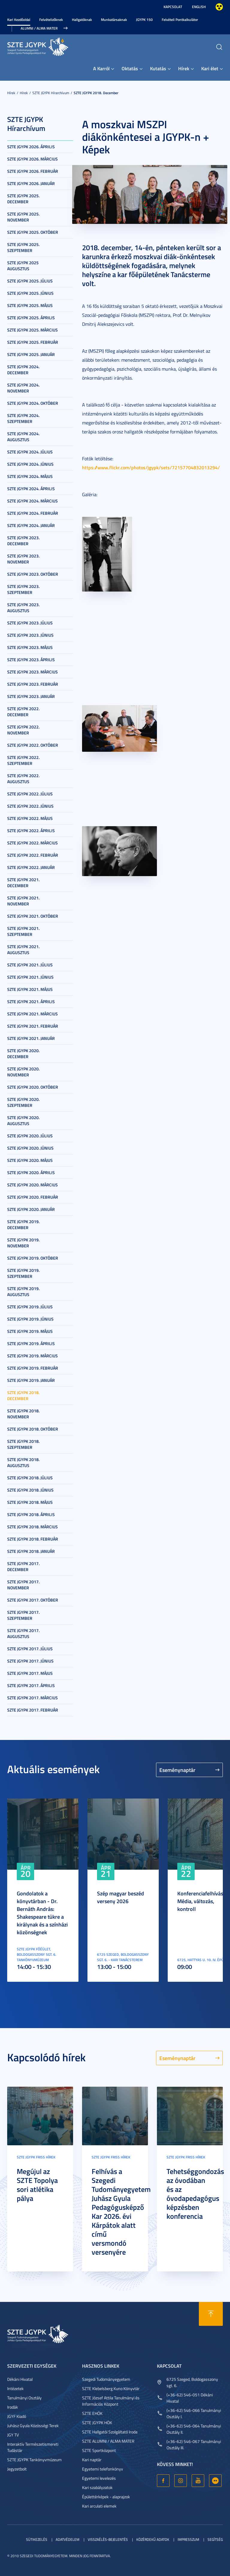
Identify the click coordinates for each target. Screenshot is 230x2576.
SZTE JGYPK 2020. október (32, 1087)
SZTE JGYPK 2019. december (23, 1224)
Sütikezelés (36, 2539)
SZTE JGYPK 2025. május (30, 305)
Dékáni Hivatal (20, 2379)
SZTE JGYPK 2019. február (32, 1368)
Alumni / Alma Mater (39, 28)
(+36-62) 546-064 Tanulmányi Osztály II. (194, 2429)
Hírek (183, 68)
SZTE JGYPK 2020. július (30, 1136)
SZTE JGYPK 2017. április (31, 1685)
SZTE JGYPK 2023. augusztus (23, 607)
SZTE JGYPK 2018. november (23, 1414)
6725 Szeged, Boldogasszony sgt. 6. (192, 2382)
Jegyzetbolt (17, 2469)
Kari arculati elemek (99, 2506)
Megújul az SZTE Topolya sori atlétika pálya (37, 2184)
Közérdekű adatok (152, 2539)
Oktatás (130, 68)
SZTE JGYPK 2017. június (30, 1661)
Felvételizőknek (51, 19)
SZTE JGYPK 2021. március (32, 1014)
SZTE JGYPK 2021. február (32, 1026)
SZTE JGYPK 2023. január (31, 696)
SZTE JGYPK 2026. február (32, 171)
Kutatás (158, 68)
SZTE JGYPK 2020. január (31, 1209)
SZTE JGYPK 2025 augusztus (23, 265)
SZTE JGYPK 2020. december (23, 1053)
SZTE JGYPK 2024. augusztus (23, 436)
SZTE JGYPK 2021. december (23, 882)
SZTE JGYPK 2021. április (31, 1001)
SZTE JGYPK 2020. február (32, 1197)
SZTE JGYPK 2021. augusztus (23, 949)
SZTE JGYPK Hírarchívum (50, 92)
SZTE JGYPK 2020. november (23, 1072)
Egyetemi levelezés (99, 2478)
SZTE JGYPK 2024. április (31, 488)
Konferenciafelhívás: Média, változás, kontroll (200, 1901)
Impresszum (188, 2539)
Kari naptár (92, 2459)
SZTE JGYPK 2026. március (32, 159)
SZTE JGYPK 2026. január (31, 183)
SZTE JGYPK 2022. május (30, 818)
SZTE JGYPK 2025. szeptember (23, 247)
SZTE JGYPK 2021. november (23, 901)
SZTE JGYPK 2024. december (23, 369)
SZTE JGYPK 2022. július (30, 794)
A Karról (101, 68)
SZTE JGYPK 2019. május (30, 1331)
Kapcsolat (173, 6)
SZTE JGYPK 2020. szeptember (23, 1102)
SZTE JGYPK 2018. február (32, 1539)
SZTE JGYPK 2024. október (32, 403)
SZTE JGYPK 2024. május (30, 476)
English (199, 6)
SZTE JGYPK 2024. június (30, 464)
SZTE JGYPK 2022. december (23, 711)
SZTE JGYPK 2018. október (32, 1429)
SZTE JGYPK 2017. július (30, 1648)
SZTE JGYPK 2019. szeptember (23, 1273)
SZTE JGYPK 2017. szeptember (23, 1615)
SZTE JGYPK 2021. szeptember (23, 931)
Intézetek (15, 2388)
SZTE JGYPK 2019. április (31, 1343)
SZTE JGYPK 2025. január (31, 354)
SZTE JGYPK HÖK (97, 2422)
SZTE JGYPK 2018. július (30, 1477)
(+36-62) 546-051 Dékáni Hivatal (190, 2398)
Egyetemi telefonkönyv (102, 2469)
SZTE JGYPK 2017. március (32, 1697)
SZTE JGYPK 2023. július (30, 623)
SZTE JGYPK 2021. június (30, 977)
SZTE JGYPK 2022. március (32, 843)
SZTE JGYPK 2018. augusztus (23, 1462)
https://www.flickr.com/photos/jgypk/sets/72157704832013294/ (151, 467)
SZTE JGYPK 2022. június (30, 806)
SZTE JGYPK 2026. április (31, 146)
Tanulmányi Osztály (24, 2398)
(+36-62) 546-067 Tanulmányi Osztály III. (194, 2444)
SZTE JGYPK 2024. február (32, 513)
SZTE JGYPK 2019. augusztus (23, 1291)
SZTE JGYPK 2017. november (23, 1584)
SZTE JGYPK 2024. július (30, 452)
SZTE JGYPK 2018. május (30, 1502)
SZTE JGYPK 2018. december (96, 92)
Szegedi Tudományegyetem (106, 2379)
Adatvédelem (67, 2539)
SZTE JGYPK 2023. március (32, 672)
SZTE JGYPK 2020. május (30, 1160)
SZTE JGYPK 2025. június (30, 293)
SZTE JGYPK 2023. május (30, 647)
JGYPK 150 (144, 19)
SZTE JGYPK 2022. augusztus (23, 778)
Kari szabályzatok (97, 2487)
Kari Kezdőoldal (18, 19)
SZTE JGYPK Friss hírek (36, 2157)
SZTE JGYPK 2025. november (23, 217)
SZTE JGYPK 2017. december (23, 1566)
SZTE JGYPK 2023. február (32, 684)
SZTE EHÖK (92, 2413)
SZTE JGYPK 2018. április (31, 1514)
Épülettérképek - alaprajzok (106, 2496)
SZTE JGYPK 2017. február (32, 1710)
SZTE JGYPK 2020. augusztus (23, 1120)
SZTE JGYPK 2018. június (30, 1490)
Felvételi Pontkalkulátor (180, 19)
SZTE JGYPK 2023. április (31, 659)
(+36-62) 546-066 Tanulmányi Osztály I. (194, 2413)
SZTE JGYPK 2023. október (32, 574)
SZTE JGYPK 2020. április (31, 1172)
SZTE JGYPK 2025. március (32, 330)
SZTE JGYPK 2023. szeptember (23, 589)
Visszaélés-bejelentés (108, 2539)
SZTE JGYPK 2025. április (31, 317)
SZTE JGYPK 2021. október (32, 916)
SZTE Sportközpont (99, 2450)
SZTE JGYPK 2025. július (30, 281)
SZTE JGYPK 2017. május (30, 1673)
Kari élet (209, 68)
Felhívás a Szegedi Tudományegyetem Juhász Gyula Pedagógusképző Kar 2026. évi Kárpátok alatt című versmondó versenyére (121, 2211)
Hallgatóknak (82, 19)
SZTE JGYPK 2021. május (30, 989)
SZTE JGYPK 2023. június (30, 635)
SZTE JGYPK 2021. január (31, 1038)
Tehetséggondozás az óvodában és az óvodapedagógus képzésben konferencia (195, 2193)
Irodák (12, 2407)
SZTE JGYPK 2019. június (30, 1319)
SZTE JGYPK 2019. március (32, 1356)
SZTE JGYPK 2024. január (31, 525)
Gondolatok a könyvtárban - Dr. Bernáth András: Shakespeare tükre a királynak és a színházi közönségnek (42, 1912)
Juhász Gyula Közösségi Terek (33, 2425)
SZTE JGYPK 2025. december (23, 198)
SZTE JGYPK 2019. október (32, 1258)
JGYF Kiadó (16, 2416)
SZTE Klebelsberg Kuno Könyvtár (111, 2388)
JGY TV (13, 2435)
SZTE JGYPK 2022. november (23, 730)
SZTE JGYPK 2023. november (23, 559)
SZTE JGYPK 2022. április (31, 830)
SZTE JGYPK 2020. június (30, 1148)
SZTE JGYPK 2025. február (32, 342)
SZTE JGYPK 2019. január (31, 1380)
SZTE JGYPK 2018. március (32, 1527)
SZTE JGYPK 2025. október (32, 232)
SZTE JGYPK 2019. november (23, 1243)
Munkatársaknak (114, 19)
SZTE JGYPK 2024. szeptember (23, 418)
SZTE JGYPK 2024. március (32, 501)
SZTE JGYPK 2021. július (30, 965)
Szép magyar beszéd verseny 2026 (120, 1897)
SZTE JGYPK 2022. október (32, 745)
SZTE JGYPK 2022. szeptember (23, 760)
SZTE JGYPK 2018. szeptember (23, 1444)
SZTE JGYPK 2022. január (31, 867)
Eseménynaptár (177, 1770)
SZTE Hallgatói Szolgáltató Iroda (109, 2432)
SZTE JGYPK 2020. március (32, 1185)
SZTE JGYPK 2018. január (31, 1551)
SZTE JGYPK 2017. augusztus (23, 1633)
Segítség (215, 2539)
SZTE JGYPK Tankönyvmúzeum (34, 2459)
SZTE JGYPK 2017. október (32, 1600)
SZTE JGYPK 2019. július (30, 1307)
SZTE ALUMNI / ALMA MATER (108, 2441)
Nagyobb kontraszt (219, 6)
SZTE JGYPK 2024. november (23, 388)
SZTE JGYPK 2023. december (23, 540)
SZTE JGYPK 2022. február (32, 855)
